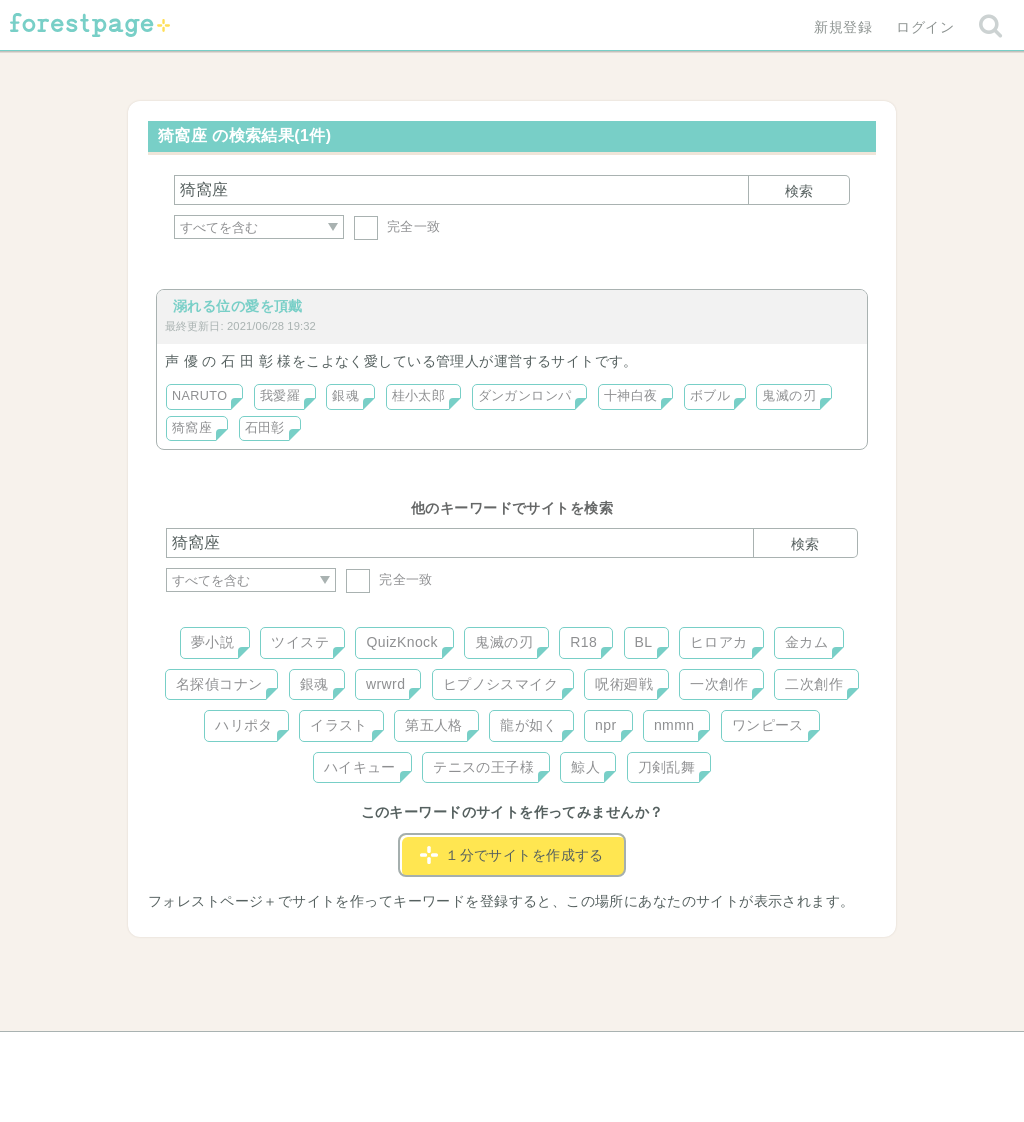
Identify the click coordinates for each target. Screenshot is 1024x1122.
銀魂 (345, 396)
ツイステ (300, 642)
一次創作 (719, 684)
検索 (799, 191)
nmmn (674, 725)
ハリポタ (244, 725)
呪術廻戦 (624, 684)
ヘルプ (256, 1054)
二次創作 (814, 684)
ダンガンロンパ (525, 396)
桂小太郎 (419, 396)
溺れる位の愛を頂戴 (238, 306)
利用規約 (484, 1054)
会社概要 (589, 1054)
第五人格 (434, 725)
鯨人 (585, 767)
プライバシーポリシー (728, 1054)
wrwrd (385, 684)
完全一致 (397, 226)
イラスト (339, 725)
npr (606, 725)
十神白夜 (631, 396)
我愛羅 (280, 396)
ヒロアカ (719, 642)
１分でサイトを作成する (512, 855)
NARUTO (199, 396)
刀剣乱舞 (667, 767)
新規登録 (843, 27)
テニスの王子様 (483, 767)
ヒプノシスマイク (500, 684)
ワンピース (768, 725)
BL (644, 642)
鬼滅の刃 (789, 396)
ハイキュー (360, 767)
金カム (806, 642)
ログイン (925, 27)
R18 (583, 642)
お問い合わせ (367, 1054)
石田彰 (265, 428)
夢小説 (212, 642)
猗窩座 (192, 428)
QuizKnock (401, 642)
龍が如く (529, 725)
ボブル (710, 396)
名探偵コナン (219, 684)
